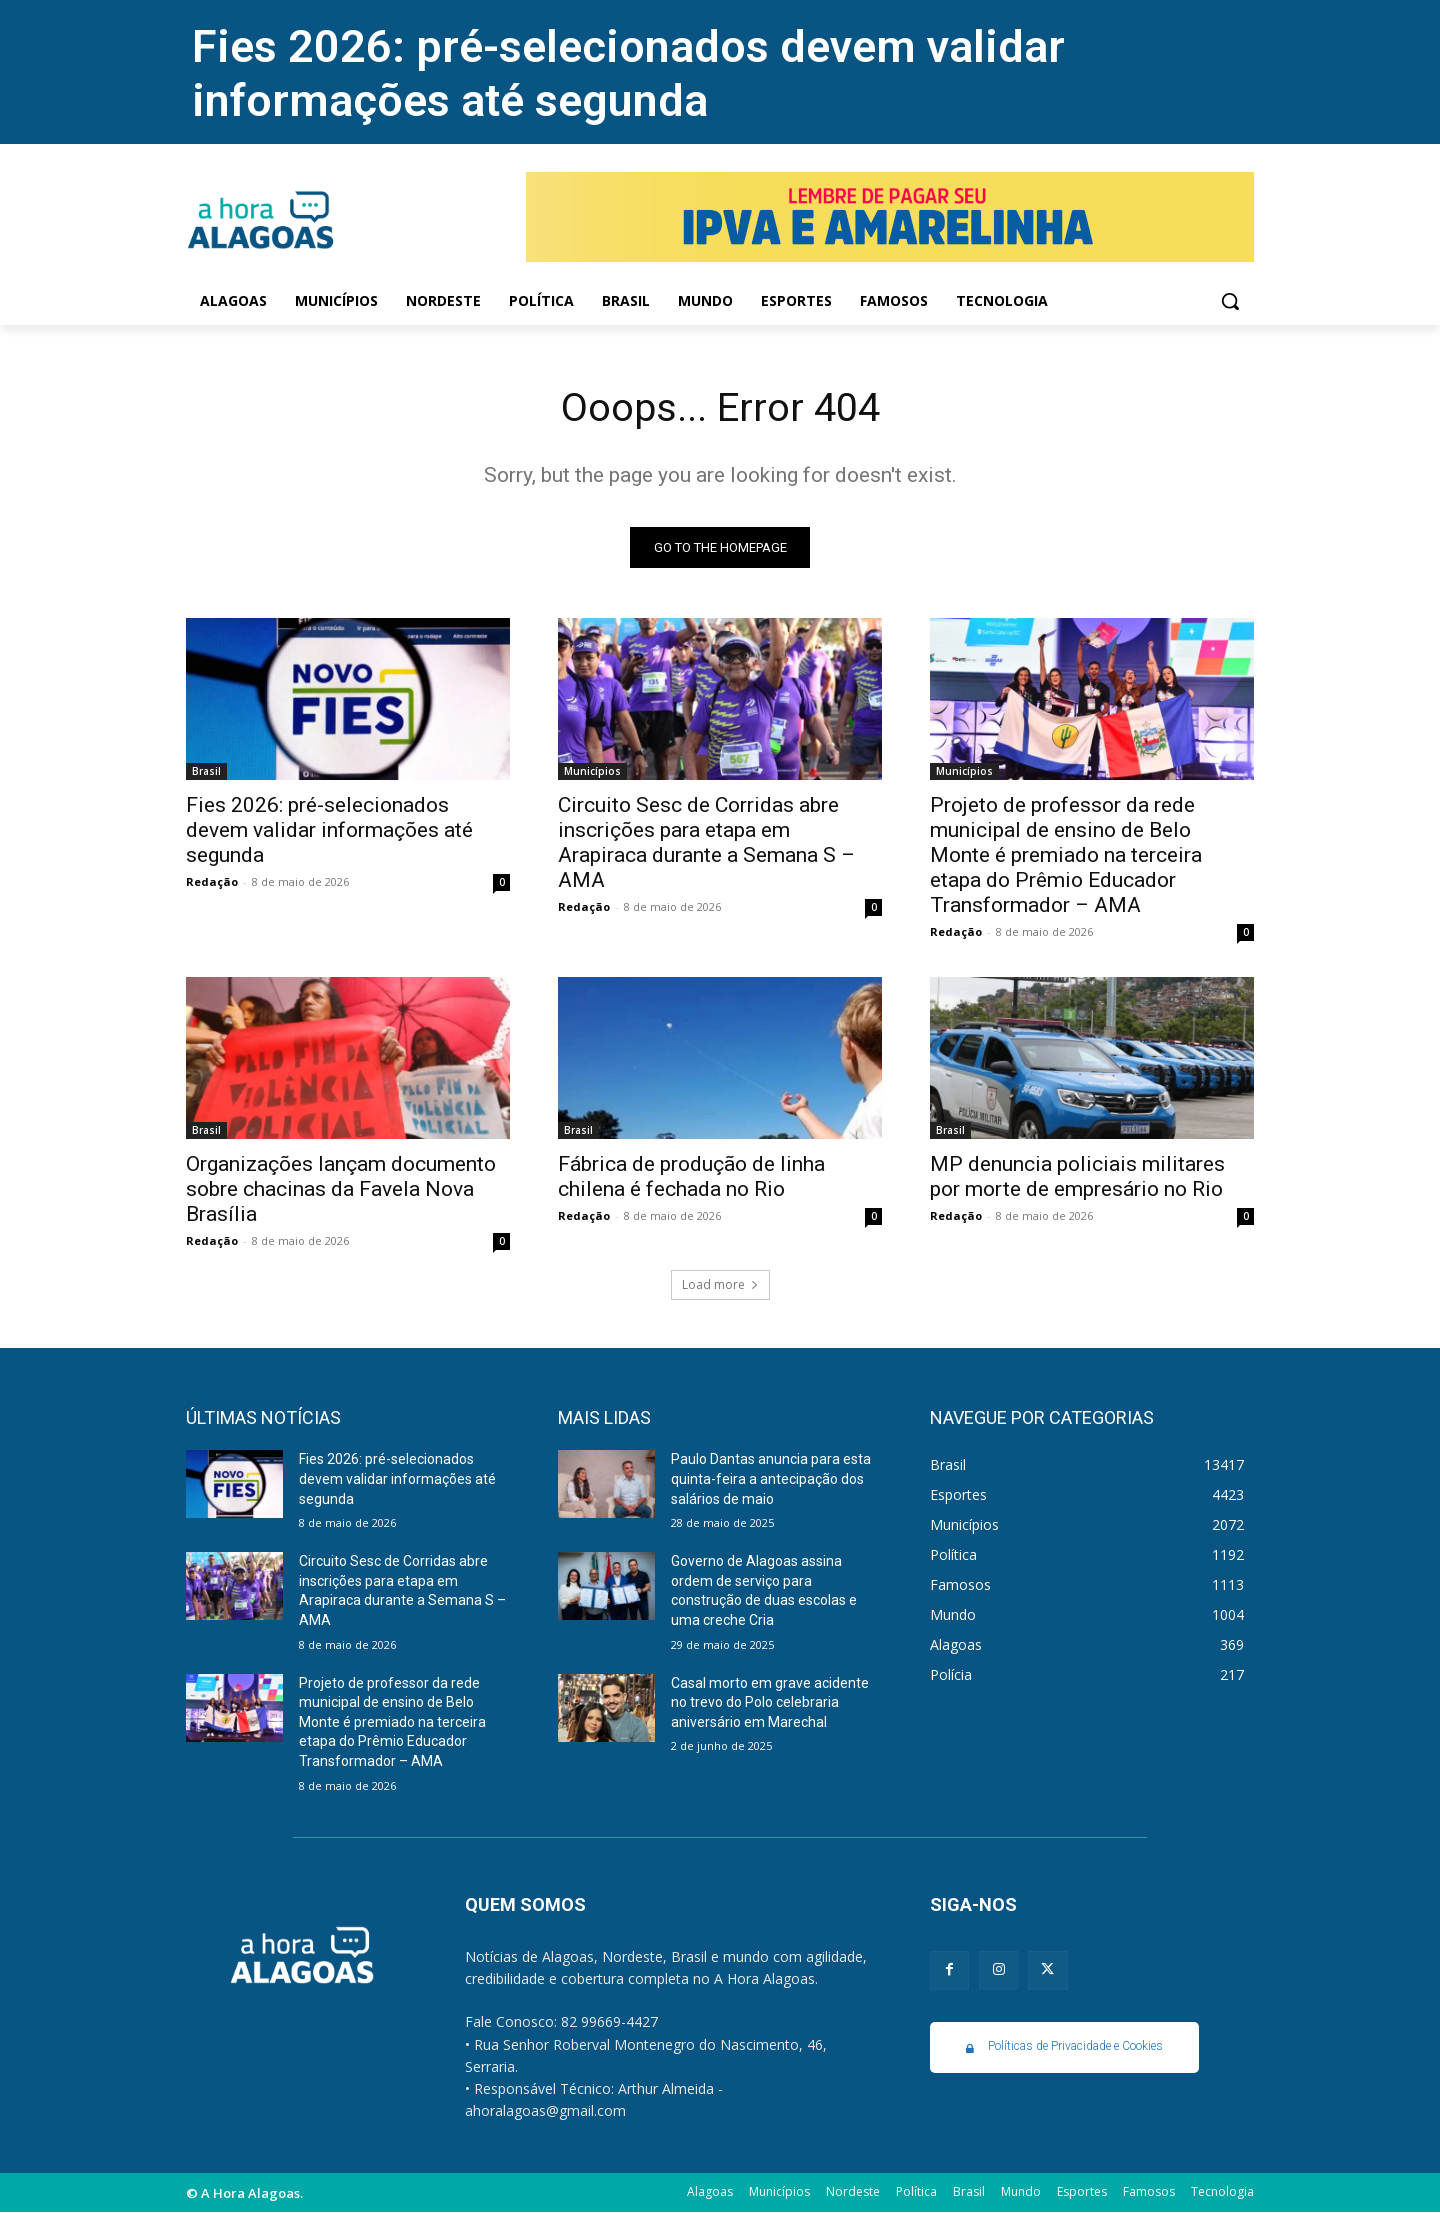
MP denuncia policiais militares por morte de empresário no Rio (1077, 1177)
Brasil (206, 772)
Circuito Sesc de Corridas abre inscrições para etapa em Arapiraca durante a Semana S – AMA (706, 843)
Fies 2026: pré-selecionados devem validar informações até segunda (628, 73)
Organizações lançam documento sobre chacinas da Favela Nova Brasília (341, 1190)
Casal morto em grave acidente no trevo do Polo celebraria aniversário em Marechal (770, 1702)
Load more (720, 1285)
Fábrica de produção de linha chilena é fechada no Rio (691, 1177)
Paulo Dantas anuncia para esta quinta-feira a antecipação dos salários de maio (771, 1479)
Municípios (592, 772)
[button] (1230, 301)
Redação (212, 882)
